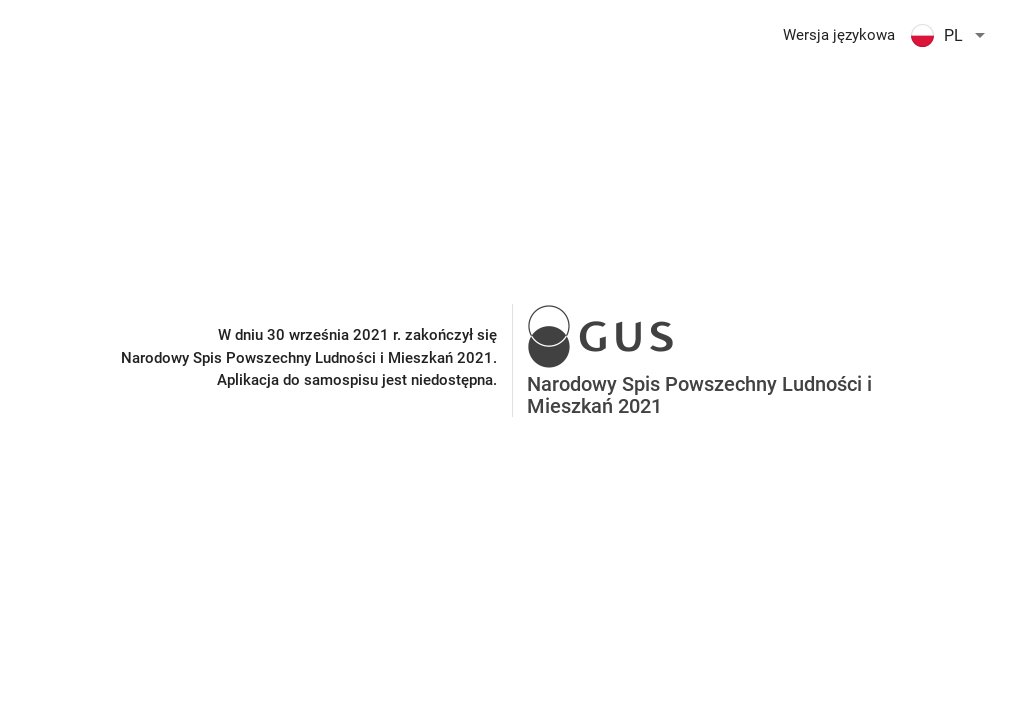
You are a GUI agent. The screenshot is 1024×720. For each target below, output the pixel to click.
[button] (951, 35)
